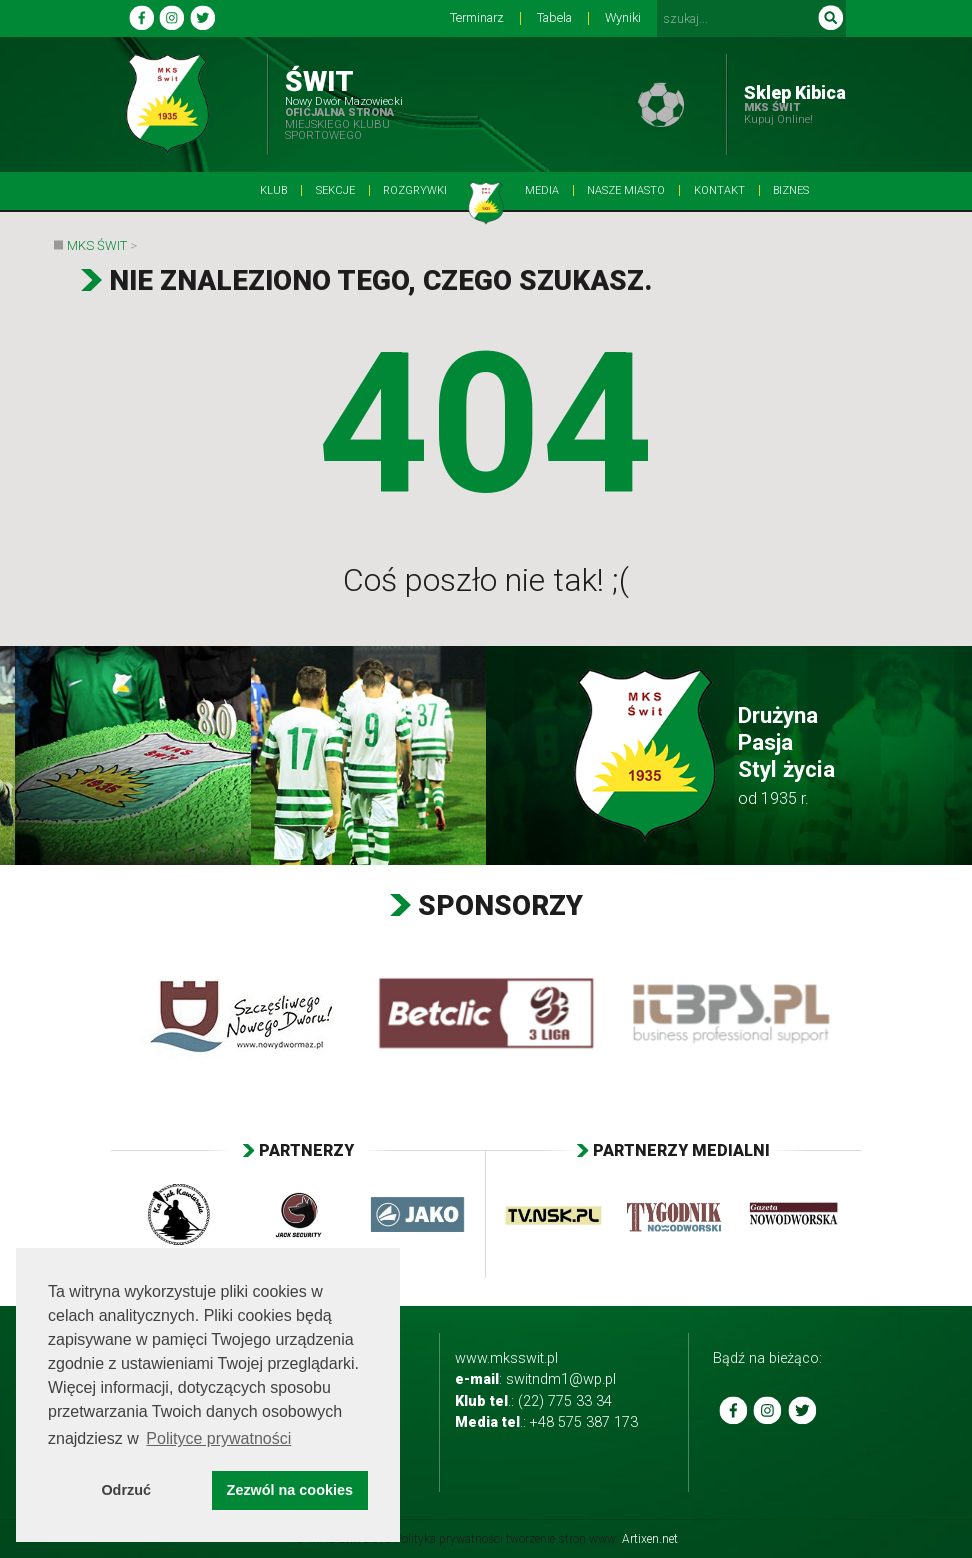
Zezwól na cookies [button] (290, 1490)
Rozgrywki (415, 190)
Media (542, 190)
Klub (273, 190)
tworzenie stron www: (592, 1539)
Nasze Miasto (626, 190)
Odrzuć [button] (126, 1490)
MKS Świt (97, 245)
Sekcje (335, 190)
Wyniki (623, 18)
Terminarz (477, 18)
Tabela (554, 18)
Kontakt (719, 190)
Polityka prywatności (449, 1539)
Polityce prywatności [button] (218, 1438)
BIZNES (791, 190)
